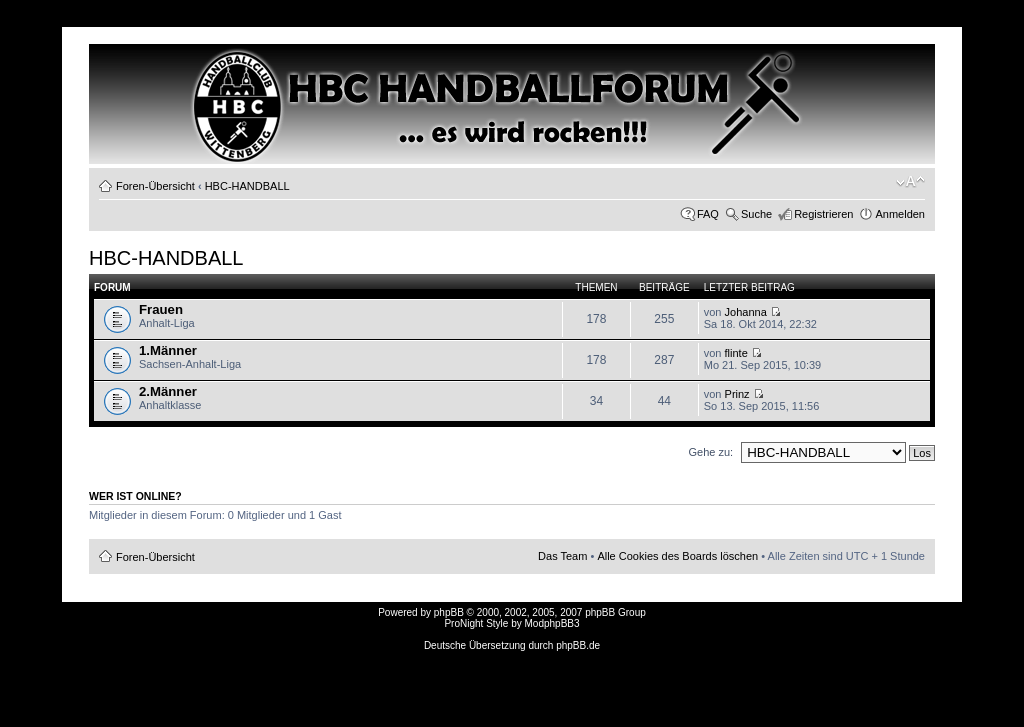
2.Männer (168, 391)
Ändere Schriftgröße (910, 182)
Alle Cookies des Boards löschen (677, 556)
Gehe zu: (710, 452)
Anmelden (900, 214)
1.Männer (168, 350)
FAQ (708, 214)
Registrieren (823, 214)
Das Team (562, 556)
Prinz (737, 394)
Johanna (746, 312)
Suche (756, 214)
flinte (736, 353)
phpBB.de (578, 645)
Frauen (161, 309)
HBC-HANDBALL (247, 186)
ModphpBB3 (552, 623)
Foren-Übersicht (155, 186)
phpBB (449, 612)
